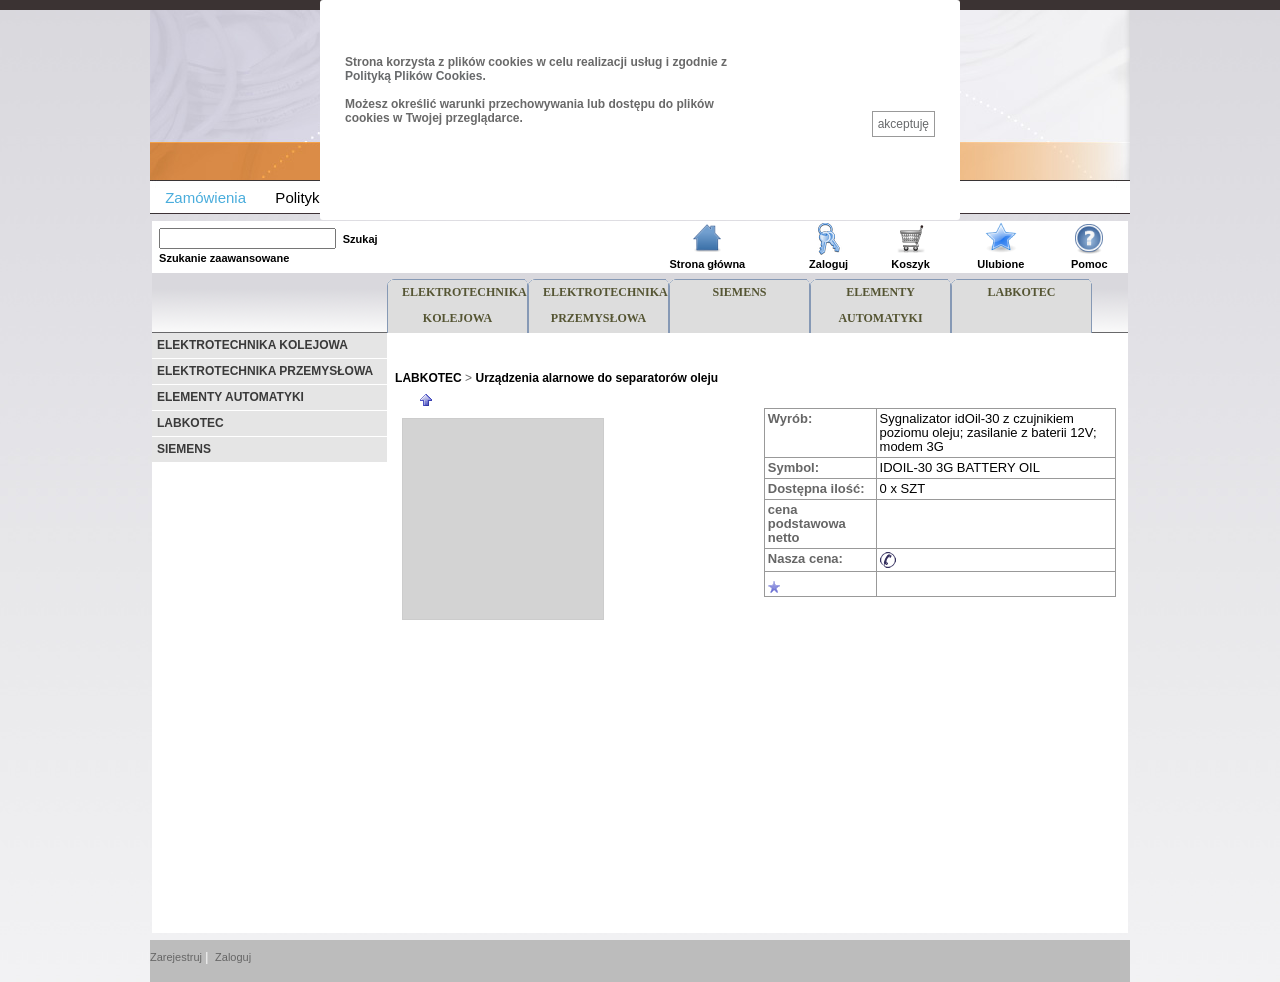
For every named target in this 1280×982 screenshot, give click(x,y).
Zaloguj (233, 957)
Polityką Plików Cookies (413, 76)
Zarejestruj (176, 957)
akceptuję (903, 124)
